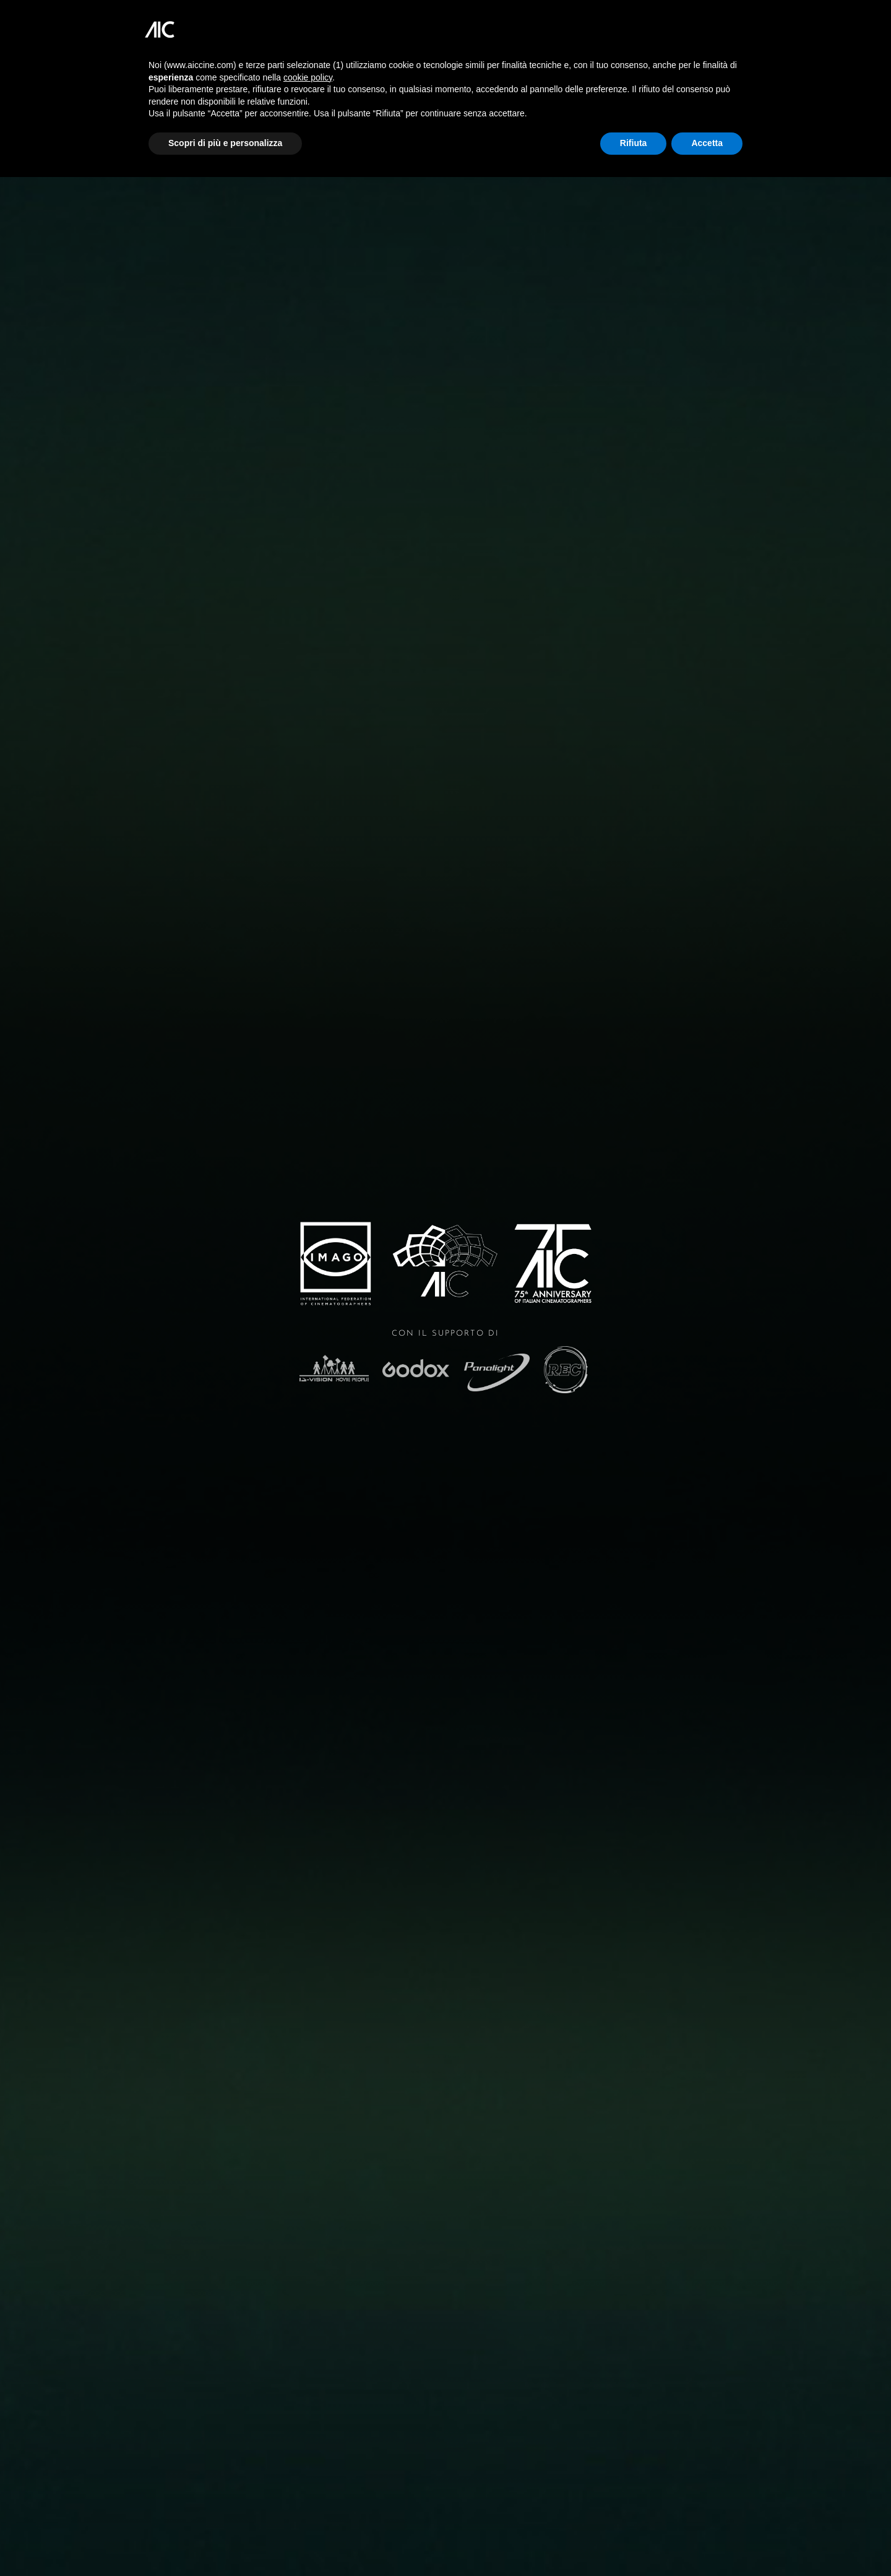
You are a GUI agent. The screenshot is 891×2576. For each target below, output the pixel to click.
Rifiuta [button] (633, 143)
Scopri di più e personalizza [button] (225, 143)
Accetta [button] (707, 143)
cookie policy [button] (307, 77)
